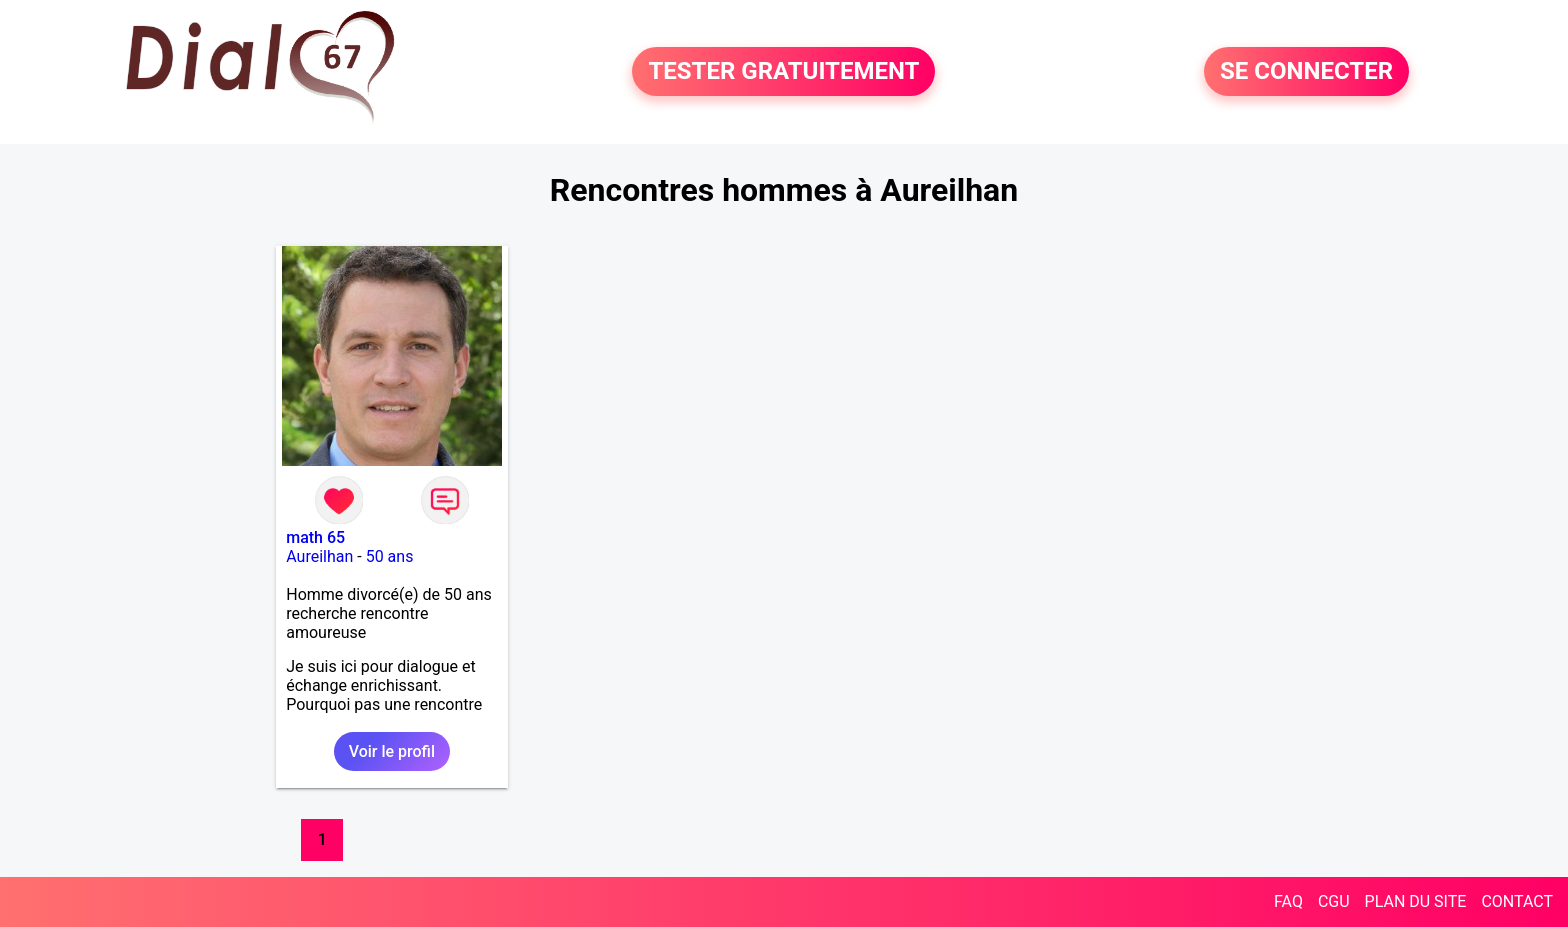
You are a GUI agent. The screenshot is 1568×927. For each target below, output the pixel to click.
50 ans (390, 556)
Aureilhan (319, 556)
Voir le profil (392, 751)
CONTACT (1517, 901)
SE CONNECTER (1306, 72)
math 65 (315, 537)
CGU (1334, 901)
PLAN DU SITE (1416, 901)
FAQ (1288, 901)
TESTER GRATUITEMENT (783, 72)
